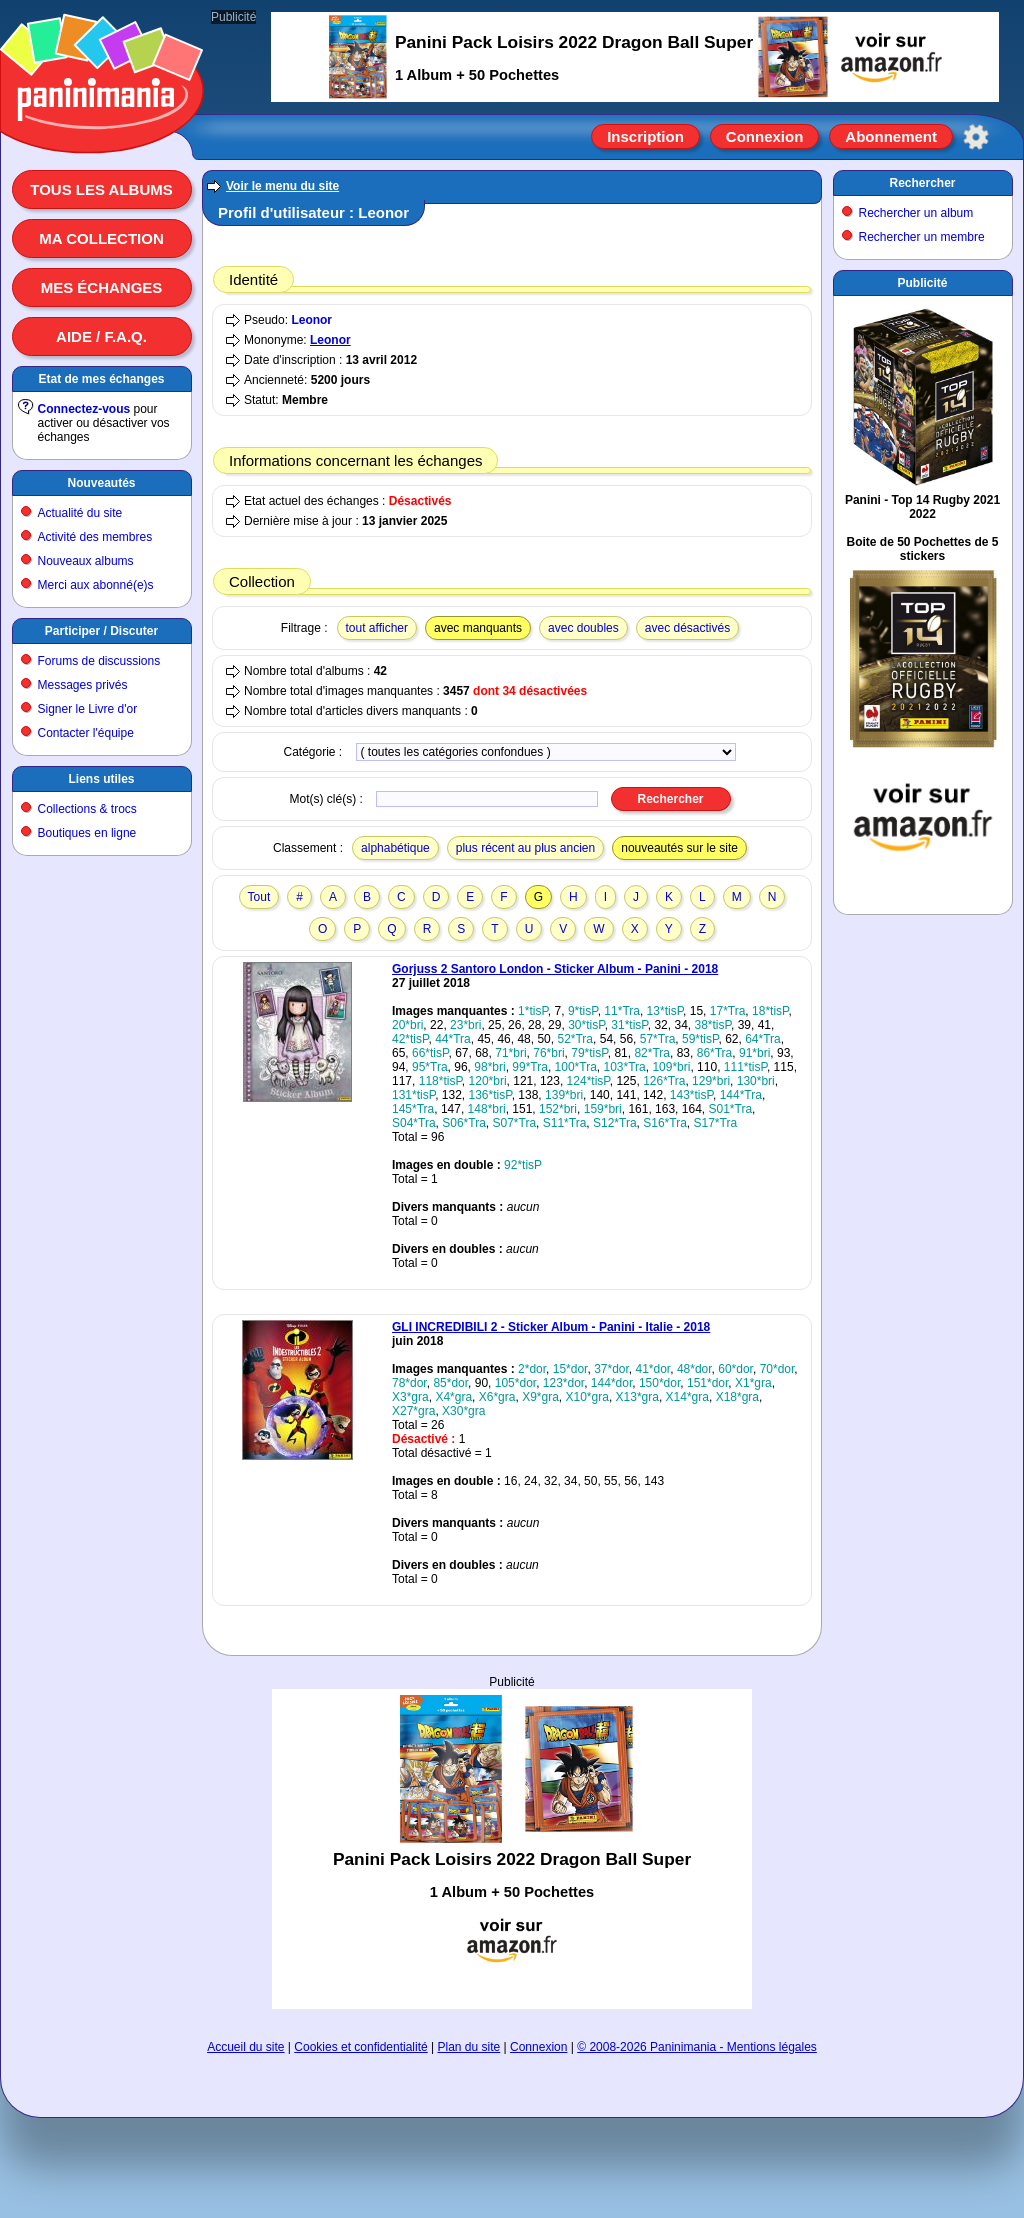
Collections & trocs (87, 809)
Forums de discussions (99, 661)
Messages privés (83, 685)
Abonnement (891, 136)
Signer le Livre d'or (88, 709)
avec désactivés (687, 628)
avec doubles (583, 628)
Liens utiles (101, 779)
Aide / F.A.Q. (101, 336)
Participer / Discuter (101, 631)
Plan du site (469, 2047)
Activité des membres (95, 537)
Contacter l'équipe (86, 733)
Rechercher (922, 183)
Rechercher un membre (922, 237)
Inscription (645, 136)
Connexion (765, 136)
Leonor (311, 320)
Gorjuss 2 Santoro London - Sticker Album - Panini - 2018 (555, 969)
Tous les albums (101, 189)
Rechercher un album (916, 213)
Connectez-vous (84, 409)
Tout (259, 897)
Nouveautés (101, 483)
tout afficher (377, 628)
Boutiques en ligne (87, 833)
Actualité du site (80, 513)
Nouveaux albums (86, 561)
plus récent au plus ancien (525, 848)
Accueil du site (245, 2047)
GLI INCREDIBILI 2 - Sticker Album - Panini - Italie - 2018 (551, 1327)
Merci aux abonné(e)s (96, 585)
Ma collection (101, 238)
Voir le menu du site (282, 186)
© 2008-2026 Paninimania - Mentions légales (697, 2047)
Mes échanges (102, 287)
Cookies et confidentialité (360, 2047)
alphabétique (395, 848)
